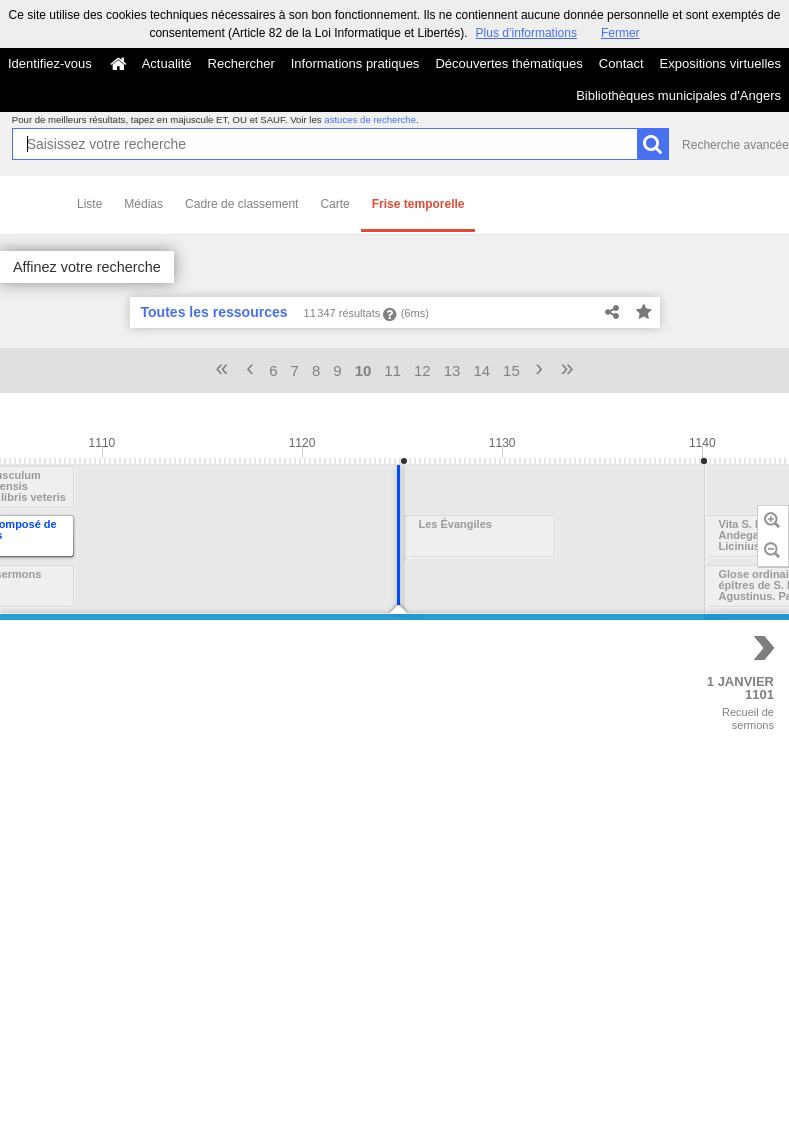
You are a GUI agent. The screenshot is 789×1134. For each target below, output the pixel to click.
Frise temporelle (418, 204)
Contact (621, 63)
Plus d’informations (526, 33)
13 (452, 370)
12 (422, 370)
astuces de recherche (370, 119)
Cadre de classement (241, 204)
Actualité (167, 63)
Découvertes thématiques (508, 63)
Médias (143, 204)
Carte (334, 204)
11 (392, 370)
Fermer (620, 33)
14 (481, 370)
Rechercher (241, 63)
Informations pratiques (355, 63)
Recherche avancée (735, 145)
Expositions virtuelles (720, 63)
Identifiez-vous (50, 63)
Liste (89, 204)
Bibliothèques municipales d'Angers (678, 95)
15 (511, 370)
